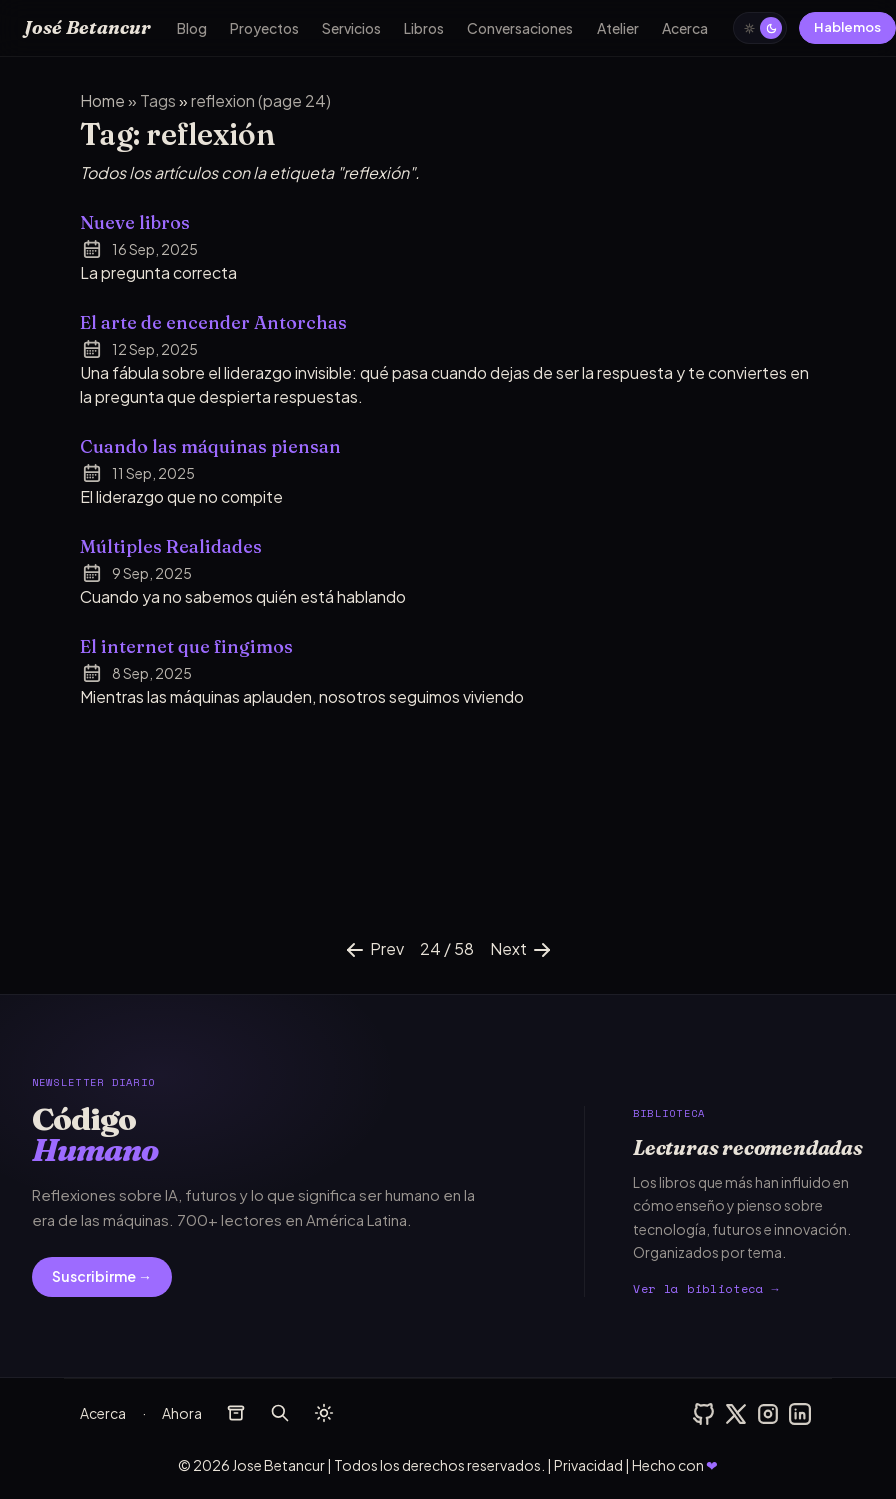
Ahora (182, 1413)
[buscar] (280, 1413)
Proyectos (264, 28)
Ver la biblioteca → (706, 1288)
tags (159, 100)
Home (102, 100)
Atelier (618, 28)
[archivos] (236, 1413)
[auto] (760, 28)
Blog (192, 28)
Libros (424, 28)
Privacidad (588, 1465)
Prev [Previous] (373, 950)
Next (522, 950)
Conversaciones (520, 28)
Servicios (351, 28)
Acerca (685, 28)
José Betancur (87, 27)
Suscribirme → (102, 1276)
